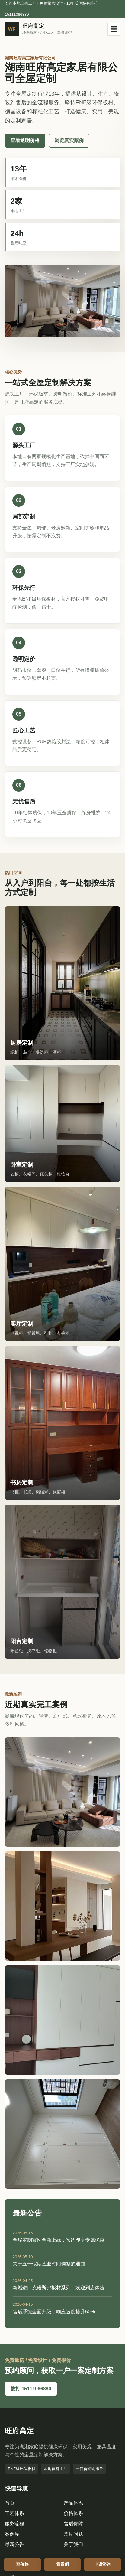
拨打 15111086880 (31, 2388)
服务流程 (14, 2523)
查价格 (22, 2564)
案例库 (12, 2534)
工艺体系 (14, 2513)
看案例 (62, 2564)
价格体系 (73, 2513)
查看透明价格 (25, 140)
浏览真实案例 (69, 140)
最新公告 (14, 2544)
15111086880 (17, 14)
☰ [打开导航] (114, 29)
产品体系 (73, 2503)
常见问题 (73, 2534)
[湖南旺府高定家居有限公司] (39, 29)
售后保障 (73, 2523)
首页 (9, 2503)
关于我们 (73, 2544)
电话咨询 (102, 2564)
